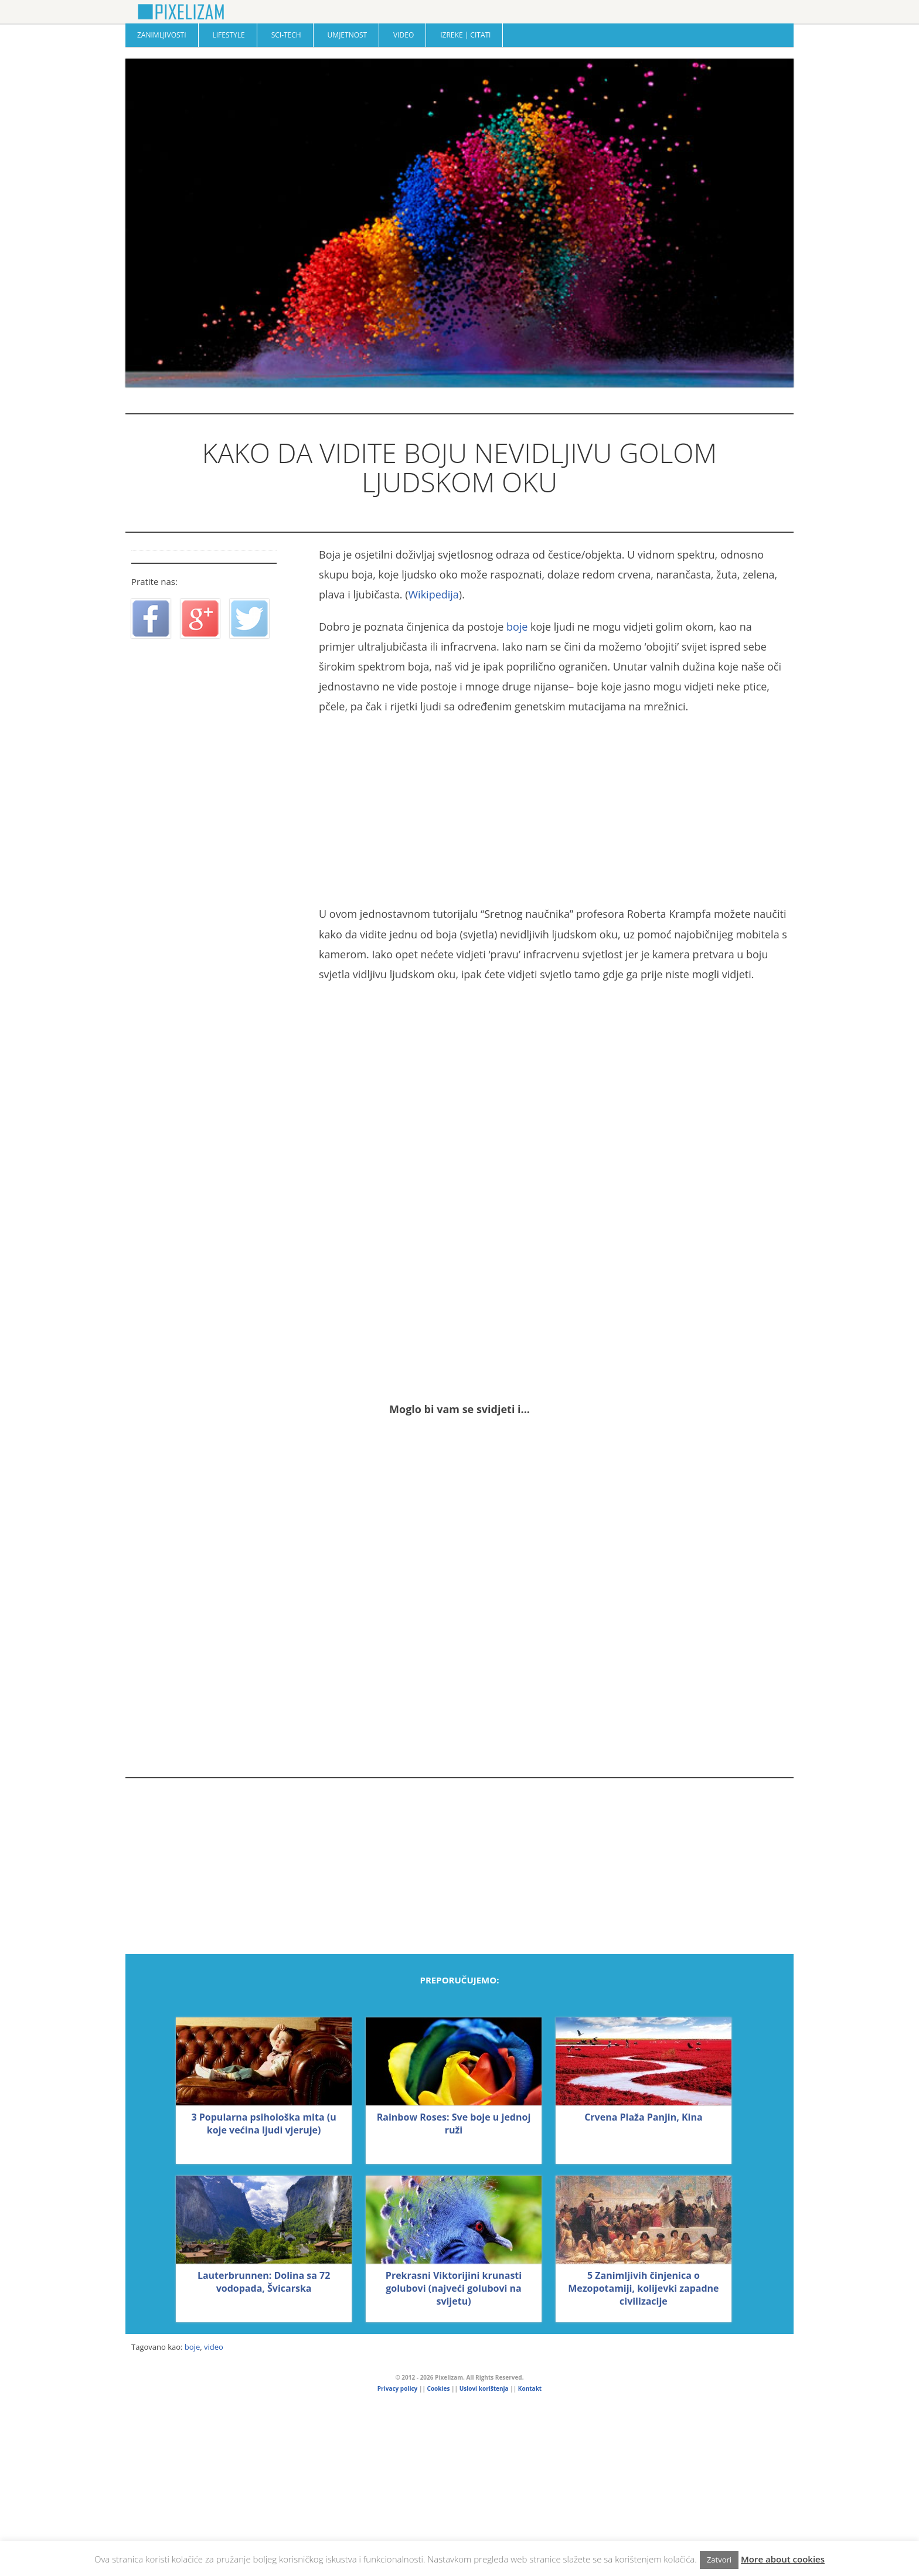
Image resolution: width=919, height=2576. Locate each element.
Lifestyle (228, 35)
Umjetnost (347, 35)
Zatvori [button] (719, 2559)
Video (403, 35)
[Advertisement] (553, 810)
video (213, 2347)
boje (517, 627)
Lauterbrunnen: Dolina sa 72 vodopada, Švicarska (264, 2282)
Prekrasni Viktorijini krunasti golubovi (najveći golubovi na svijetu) (454, 2288)
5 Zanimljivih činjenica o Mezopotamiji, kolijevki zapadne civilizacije (643, 2288)
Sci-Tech (286, 35)
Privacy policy (397, 2388)
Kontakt (530, 2388)
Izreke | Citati (465, 35)
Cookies (439, 2388)
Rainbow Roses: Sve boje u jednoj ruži (454, 2123)
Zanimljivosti (161, 35)
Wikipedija (433, 594)
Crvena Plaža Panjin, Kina (643, 2117)
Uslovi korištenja (484, 2388)
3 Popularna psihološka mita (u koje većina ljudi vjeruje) (263, 2123)
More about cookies (783, 2559)
